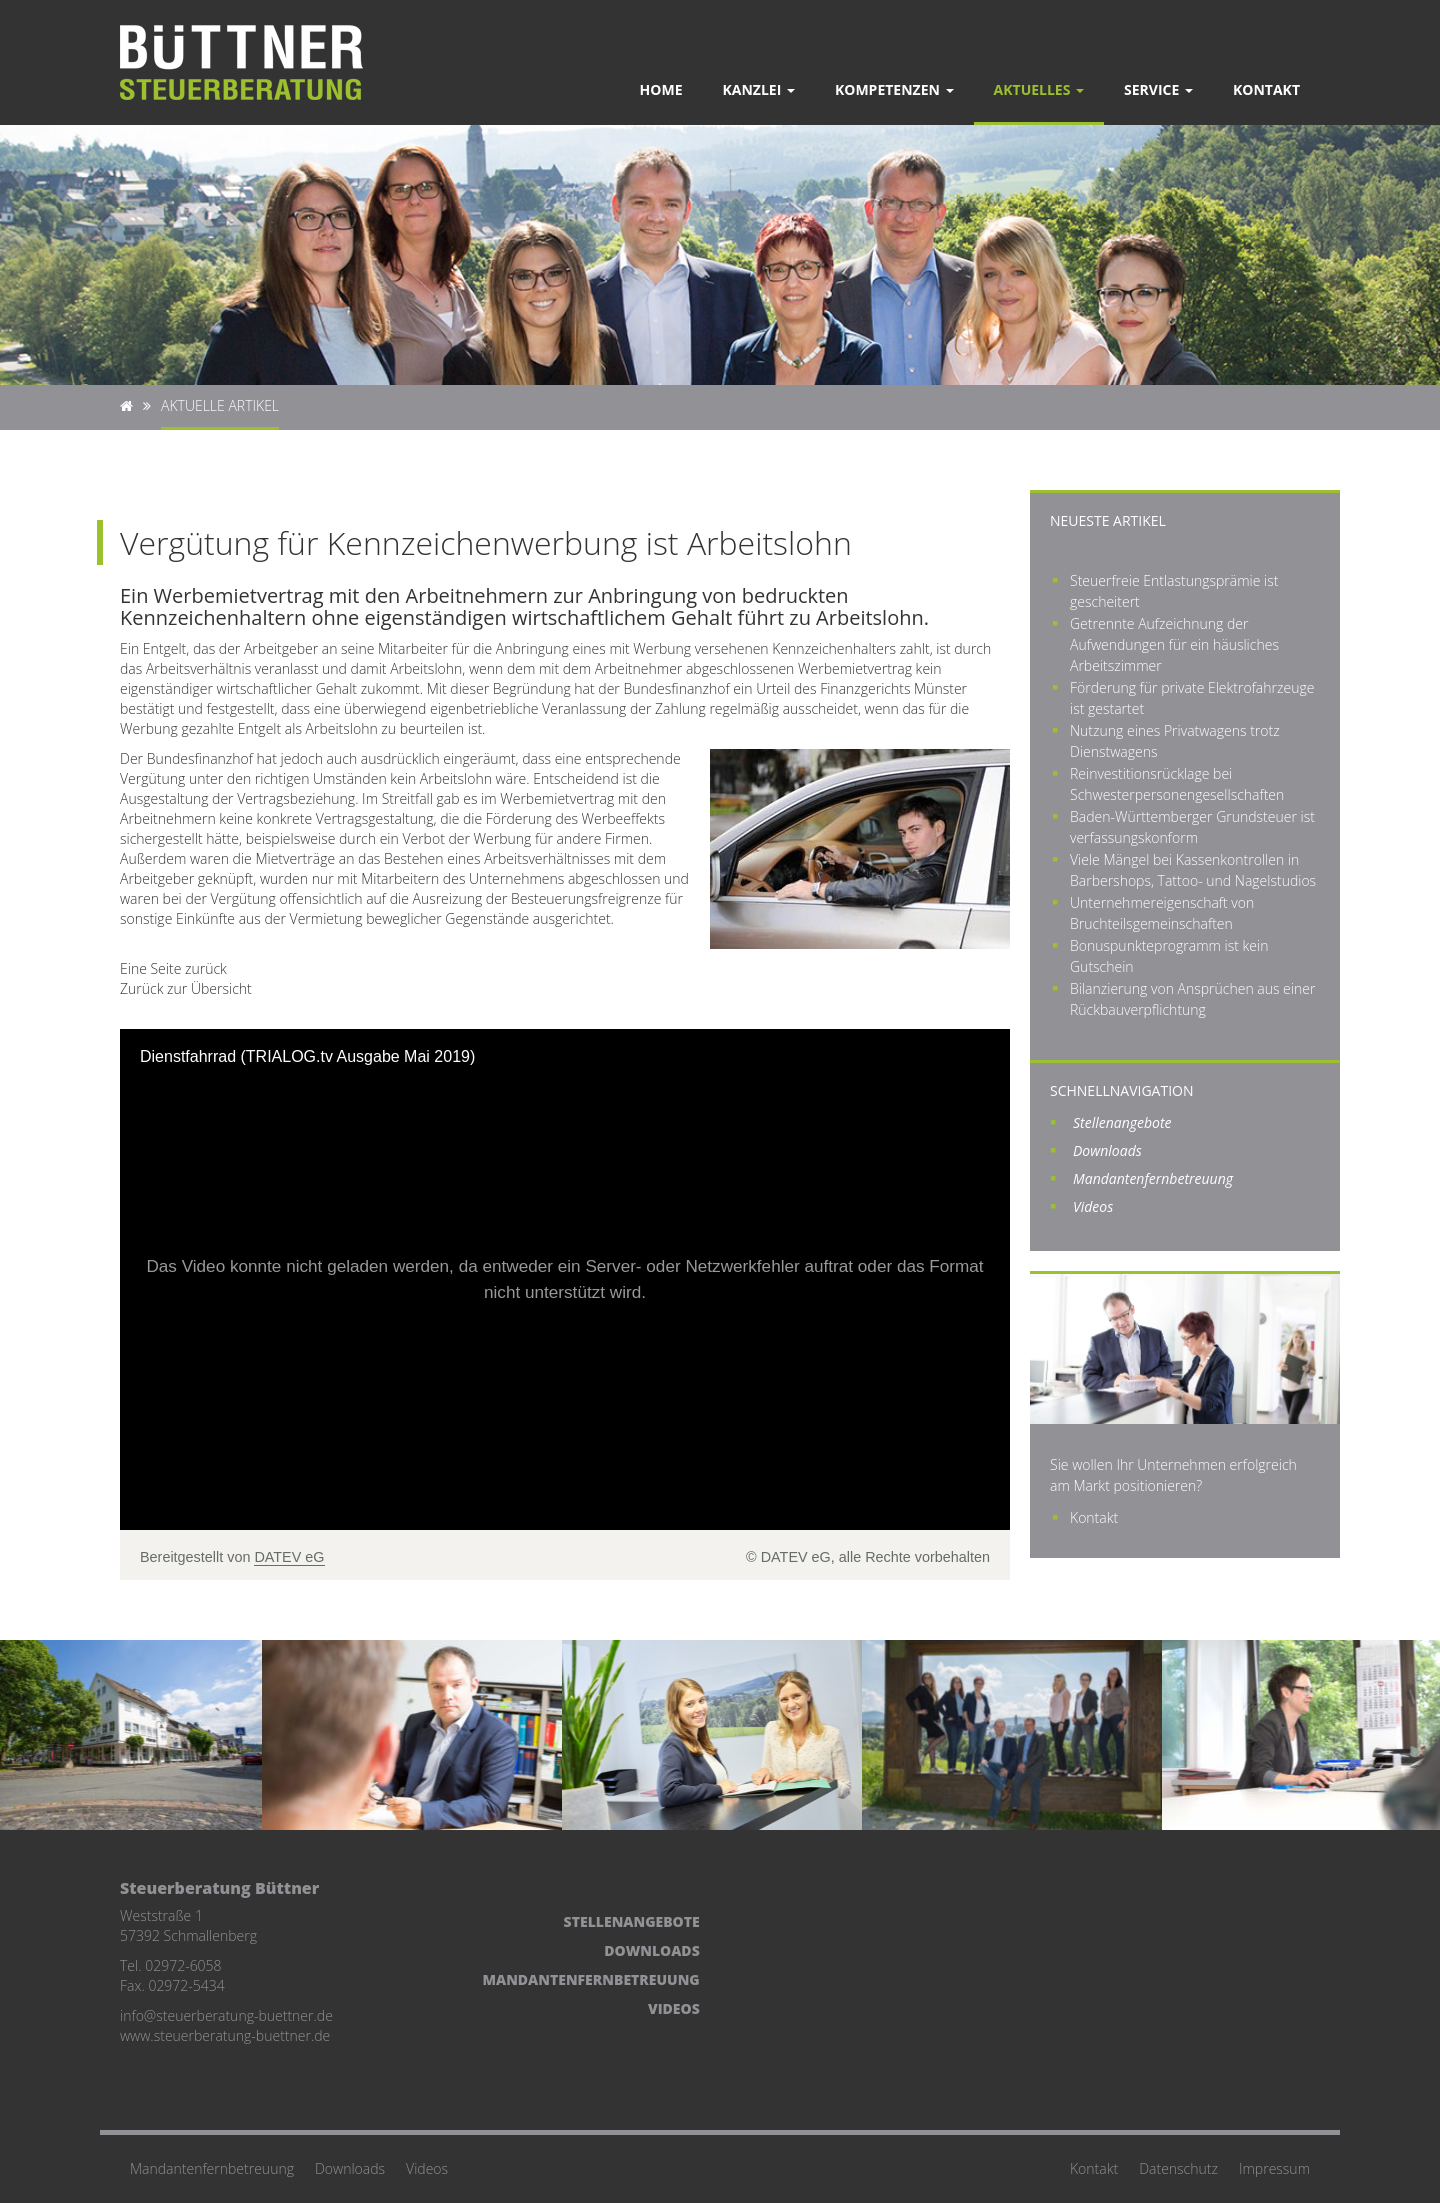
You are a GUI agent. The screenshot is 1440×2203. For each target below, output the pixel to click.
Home (661, 89)
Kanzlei (759, 89)
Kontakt (1266, 89)
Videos (1093, 1206)
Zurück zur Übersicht (186, 988)
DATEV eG (289, 1557)
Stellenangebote (1122, 1122)
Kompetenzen (894, 89)
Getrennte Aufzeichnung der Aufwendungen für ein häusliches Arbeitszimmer (1174, 644)
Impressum (1274, 2168)
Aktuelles (1039, 89)
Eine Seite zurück (173, 968)
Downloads (1107, 1150)
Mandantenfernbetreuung (1153, 1178)
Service (1158, 89)
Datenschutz (1178, 2168)
